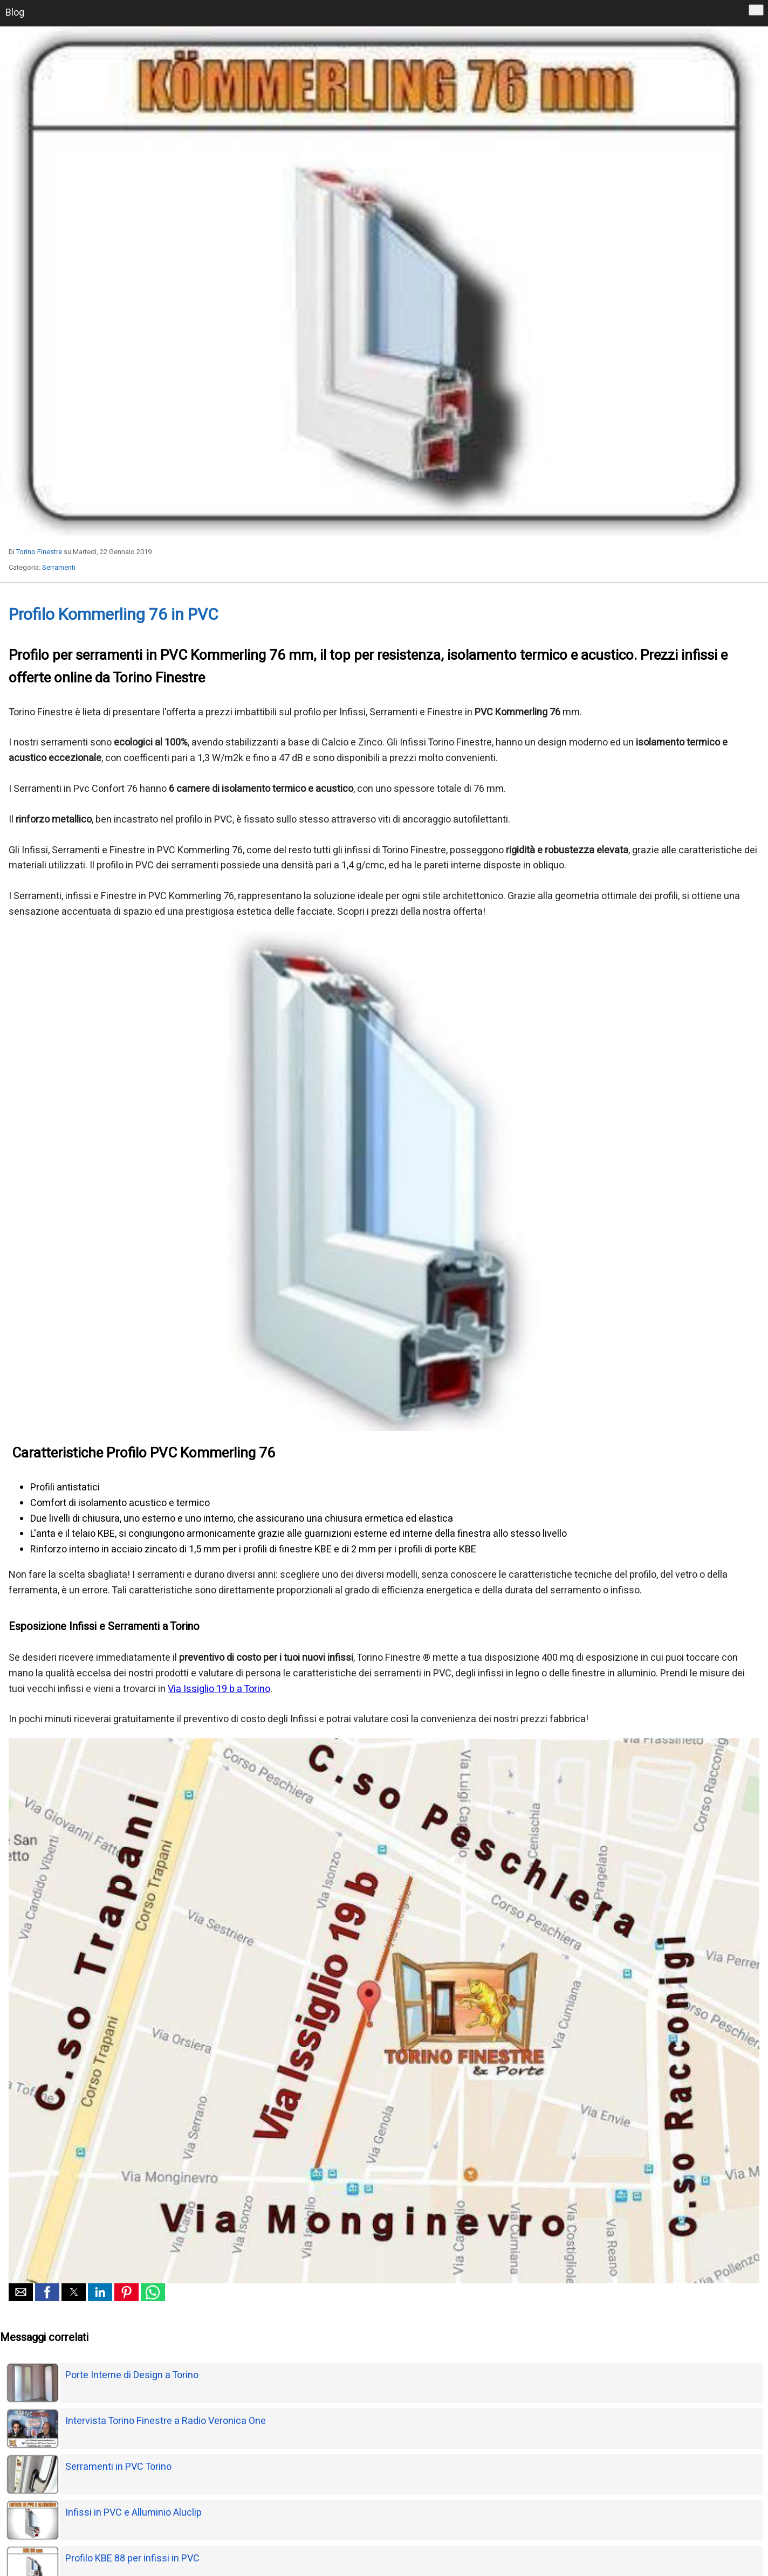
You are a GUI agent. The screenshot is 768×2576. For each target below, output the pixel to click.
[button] (21, 2292)
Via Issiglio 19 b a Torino (219, 1689)
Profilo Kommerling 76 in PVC (113, 615)
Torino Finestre (39, 552)
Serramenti (59, 567)
